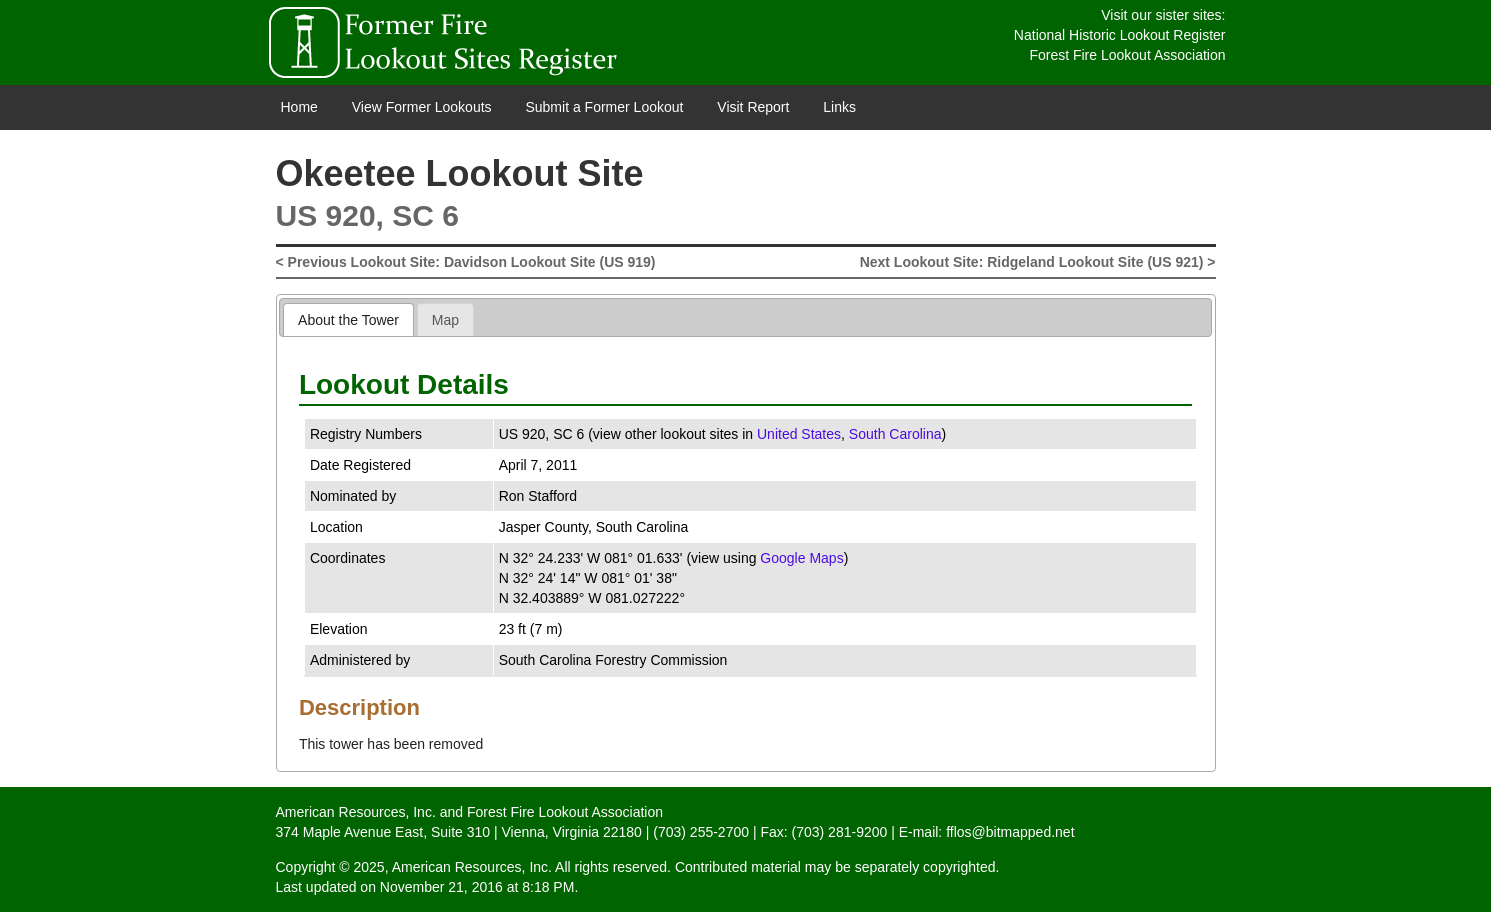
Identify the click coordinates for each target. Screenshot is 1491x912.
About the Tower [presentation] (348, 320)
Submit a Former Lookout (604, 107)
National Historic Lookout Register (1120, 35)
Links (839, 107)
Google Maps (801, 558)
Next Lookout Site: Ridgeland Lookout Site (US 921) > (1038, 262)
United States (799, 434)
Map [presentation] (445, 320)
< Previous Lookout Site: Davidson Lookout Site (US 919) (466, 262)
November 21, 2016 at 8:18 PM (477, 887)
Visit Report (753, 107)
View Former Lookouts (422, 107)
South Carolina (895, 434)
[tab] (348, 319)
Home (299, 107)
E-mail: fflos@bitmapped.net (987, 832)
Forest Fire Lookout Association (1127, 55)
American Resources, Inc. (356, 812)
